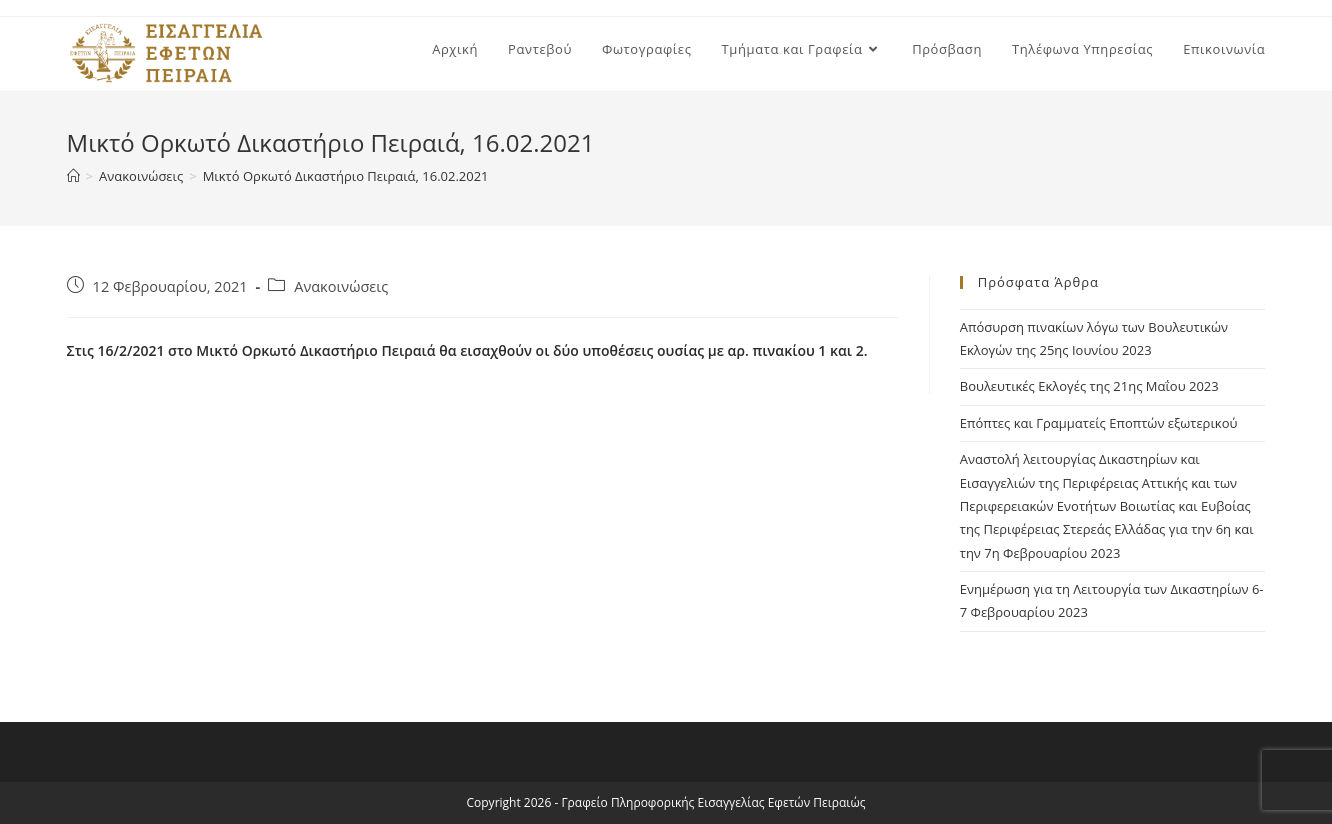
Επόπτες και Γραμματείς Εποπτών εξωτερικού (1099, 423)
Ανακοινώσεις (341, 286)
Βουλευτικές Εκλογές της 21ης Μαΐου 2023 (1089, 386)
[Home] (73, 176)
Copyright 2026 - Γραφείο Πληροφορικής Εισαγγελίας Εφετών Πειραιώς (666, 802)
